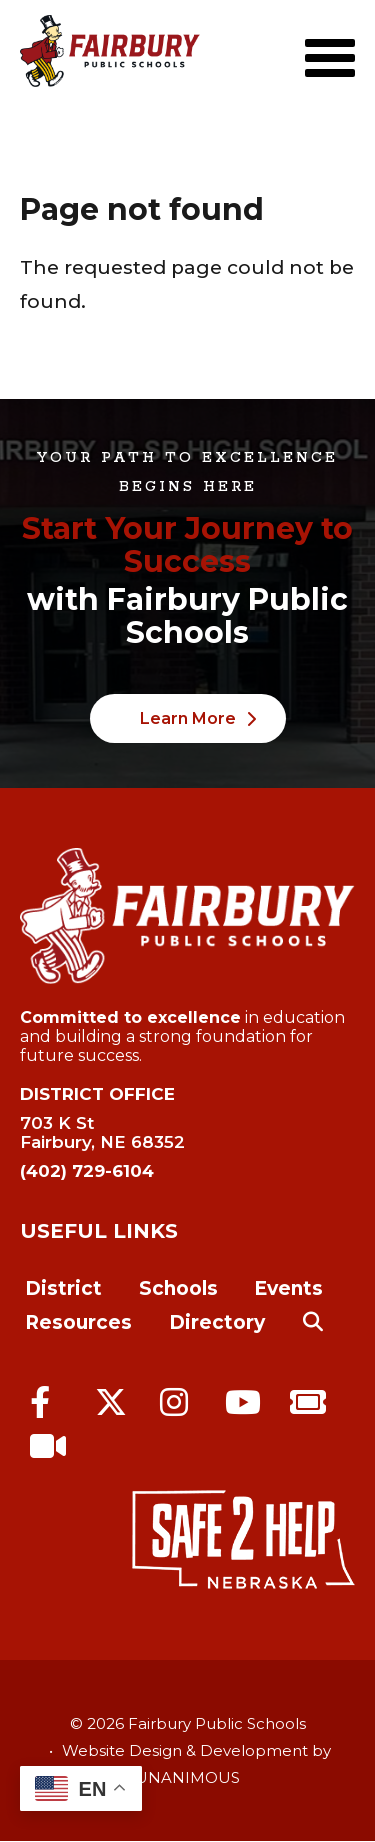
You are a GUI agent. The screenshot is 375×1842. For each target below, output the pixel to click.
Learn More (188, 718)
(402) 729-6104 (87, 1171)
